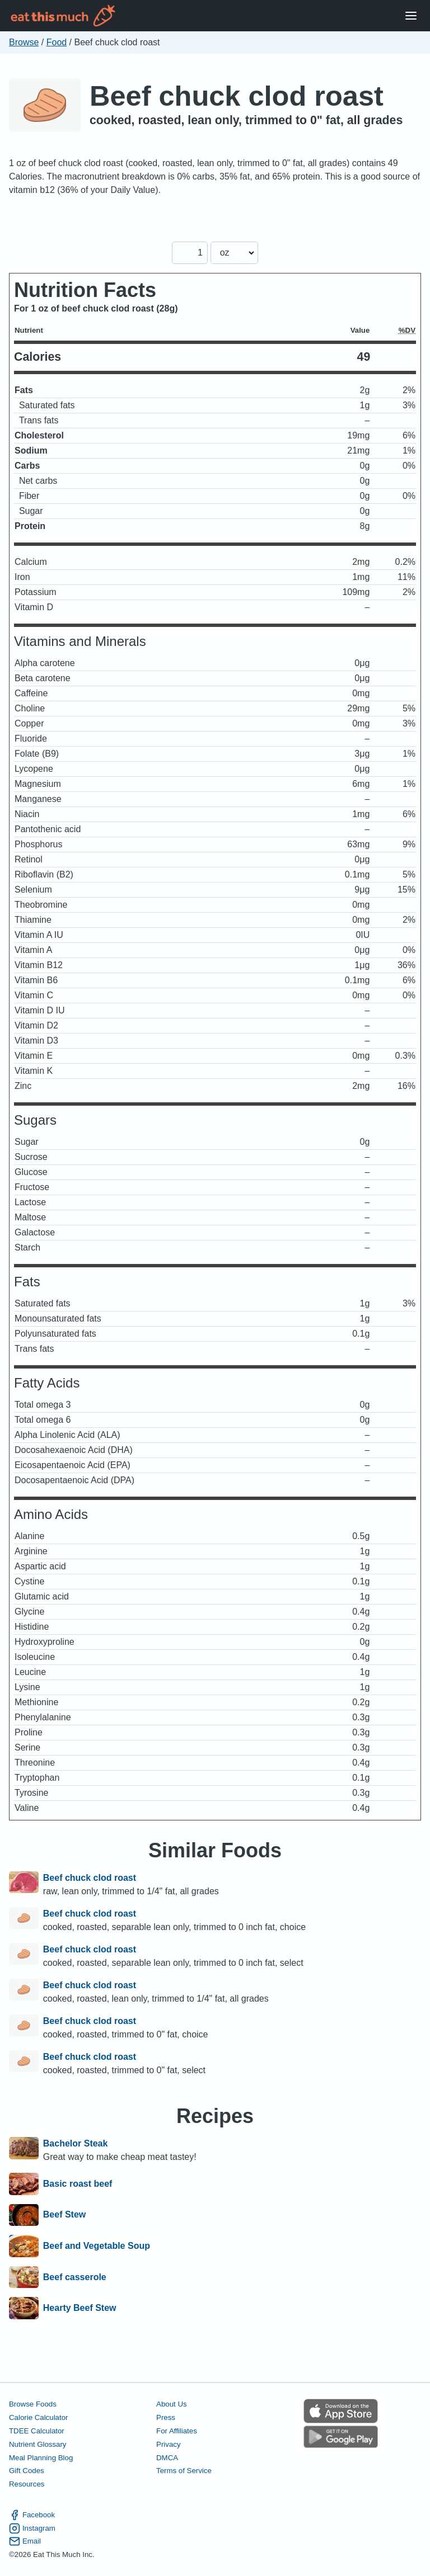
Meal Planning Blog (41, 2458)
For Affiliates (176, 2431)
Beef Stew (64, 2215)
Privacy (168, 2444)
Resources (26, 2484)
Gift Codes (26, 2470)
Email (25, 2541)
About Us (171, 2404)
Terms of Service (184, 2470)
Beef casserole (74, 2277)
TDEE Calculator (36, 2431)
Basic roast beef (78, 2184)
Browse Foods (33, 2404)
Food (56, 42)
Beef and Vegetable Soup (96, 2246)
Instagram (32, 2528)
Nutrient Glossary (37, 2444)
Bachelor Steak (75, 2143)
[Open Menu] (411, 15)
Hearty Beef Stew (79, 2308)
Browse (24, 42)
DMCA (167, 2458)
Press (165, 2417)
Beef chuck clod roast (237, 96)
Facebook (32, 2515)
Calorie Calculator (38, 2417)
